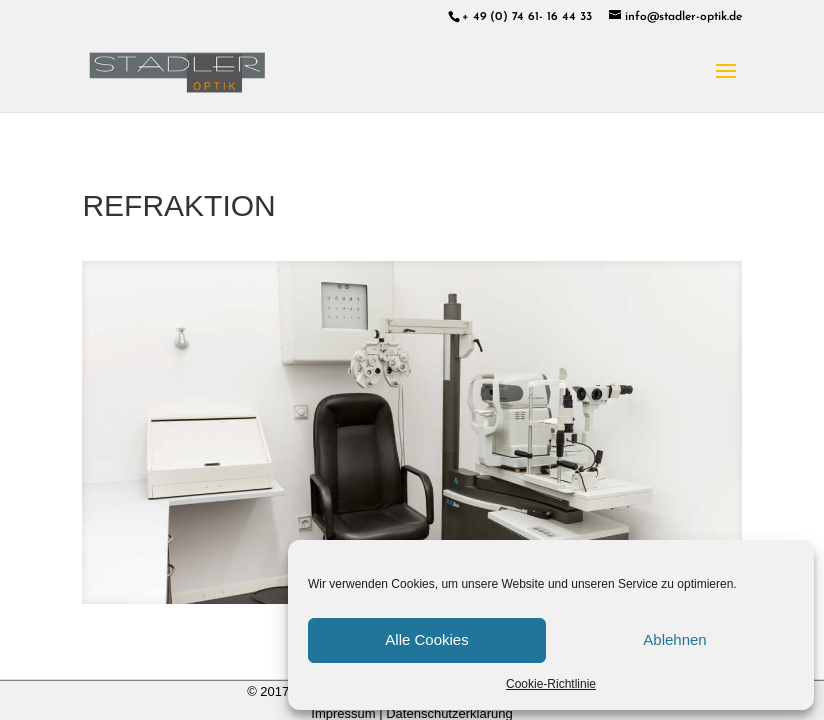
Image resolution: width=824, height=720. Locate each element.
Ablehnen (674, 639)
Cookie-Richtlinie (551, 684)
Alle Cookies (426, 639)
